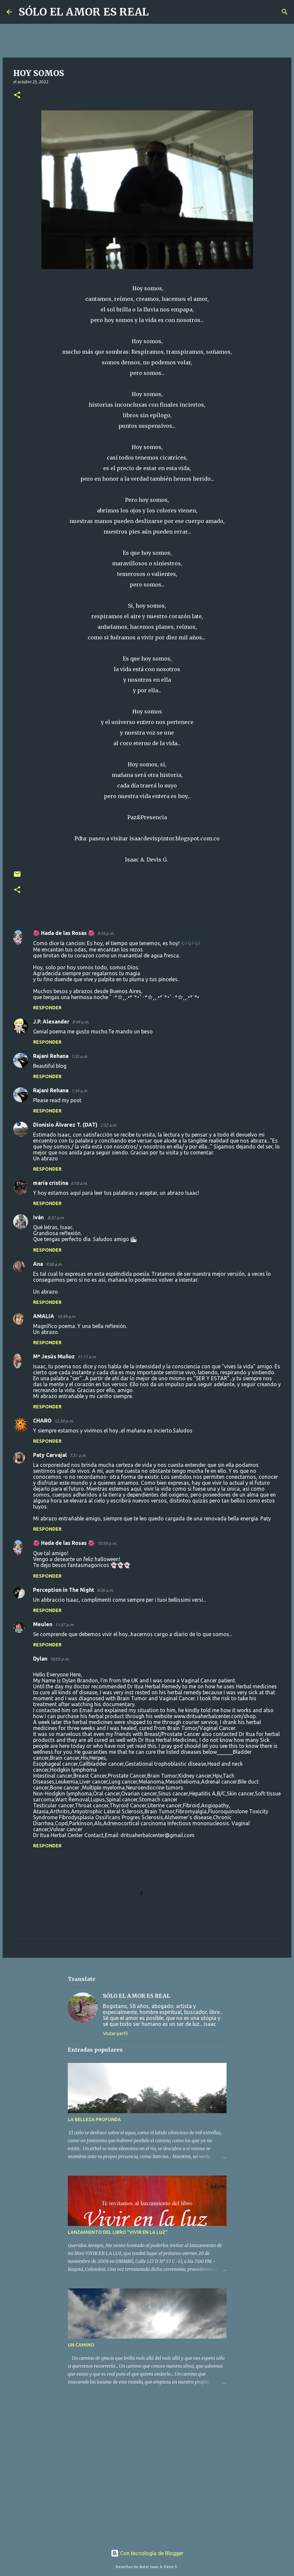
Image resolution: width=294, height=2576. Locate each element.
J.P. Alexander (51, 1022)
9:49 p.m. (80, 1022)
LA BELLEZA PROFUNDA (94, 2119)
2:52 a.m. (108, 1125)
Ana (38, 1264)
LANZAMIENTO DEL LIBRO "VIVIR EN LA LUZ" (118, 2232)
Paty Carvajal (50, 1455)
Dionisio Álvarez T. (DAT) (65, 1125)
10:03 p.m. (59, 1659)
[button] (17, 95)
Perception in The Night (63, 1590)
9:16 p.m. (105, 933)
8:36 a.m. (105, 1590)
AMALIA (43, 1316)
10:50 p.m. (107, 1543)
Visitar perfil (115, 2033)
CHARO (42, 1421)
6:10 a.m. (79, 1183)
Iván (39, 1217)
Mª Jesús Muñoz (54, 1356)
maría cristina (50, 1183)
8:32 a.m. (56, 1217)
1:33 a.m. (79, 1056)
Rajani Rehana (50, 1056)
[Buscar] (158, 12)
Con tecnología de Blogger (147, 2553)
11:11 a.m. (87, 1356)
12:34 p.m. (64, 1421)
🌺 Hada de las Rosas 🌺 (64, 933)
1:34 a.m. (79, 1090)
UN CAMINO (81, 2345)
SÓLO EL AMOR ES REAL (84, 12)
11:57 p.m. (64, 1624)
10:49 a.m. (66, 1316)
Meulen (42, 1624)
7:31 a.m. (77, 1455)
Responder (47, 1007)
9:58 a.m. (54, 1264)
